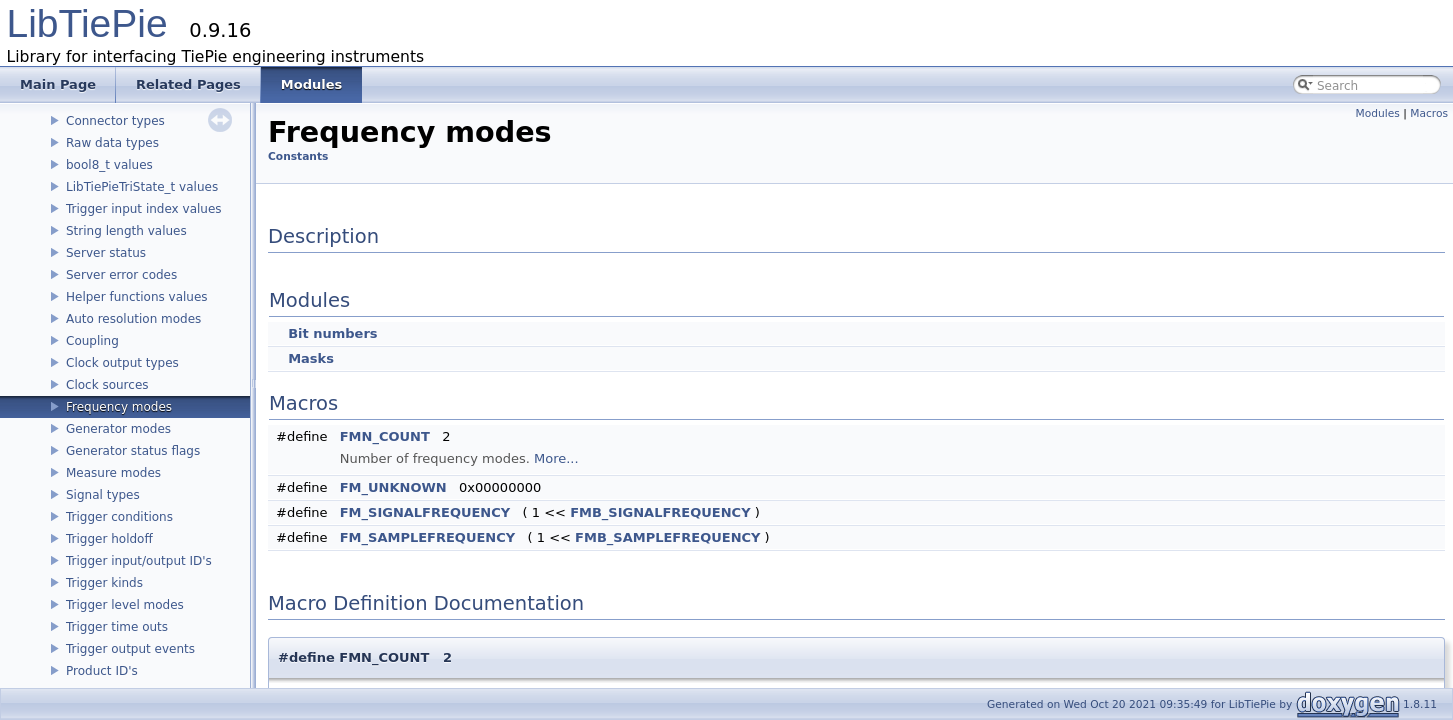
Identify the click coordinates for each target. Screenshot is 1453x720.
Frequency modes (119, 407)
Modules (1378, 113)
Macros (1429, 113)
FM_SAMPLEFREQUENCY (427, 537)
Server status (106, 253)
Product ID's (102, 671)
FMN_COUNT (385, 436)
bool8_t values (109, 165)
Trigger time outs (117, 627)
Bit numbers (332, 333)
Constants (298, 156)
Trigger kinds (104, 583)
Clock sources (107, 385)
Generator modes (118, 429)
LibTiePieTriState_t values (142, 187)
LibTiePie (87, 23)
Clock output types (122, 363)
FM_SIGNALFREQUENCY (425, 512)
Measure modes (113, 473)
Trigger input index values (144, 209)
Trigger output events (130, 649)
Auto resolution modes (133, 319)
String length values (126, 231)
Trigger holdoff (109, 539)
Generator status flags (133, 451)
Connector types (115, 121)
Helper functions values (137, 297)
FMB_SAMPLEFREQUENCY (667, 537)
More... (556, 458)
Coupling (92, 341)
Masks (311, 358)
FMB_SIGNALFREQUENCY (660, 512)
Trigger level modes (125, 605)
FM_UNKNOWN (393, 487)
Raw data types (112, 143)
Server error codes (121, 275)
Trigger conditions (119, 517)
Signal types (103, 495)
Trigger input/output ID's (139, 561)
